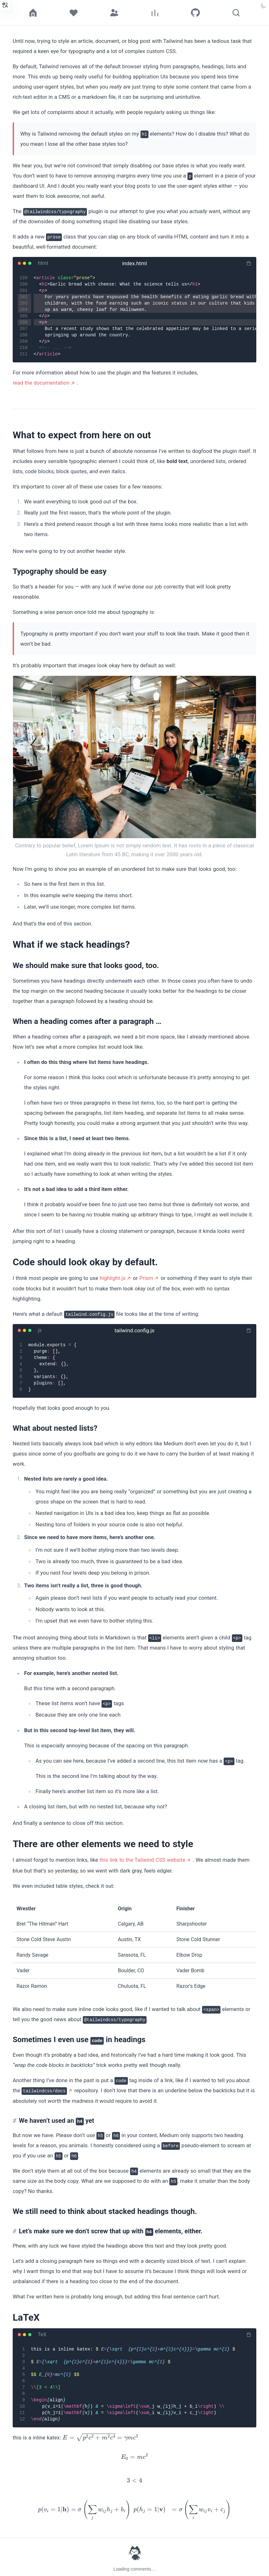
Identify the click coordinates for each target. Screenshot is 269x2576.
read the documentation (41, 383)
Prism (146, 1278)
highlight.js (112, 1278)
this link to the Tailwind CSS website (142, 1860)
